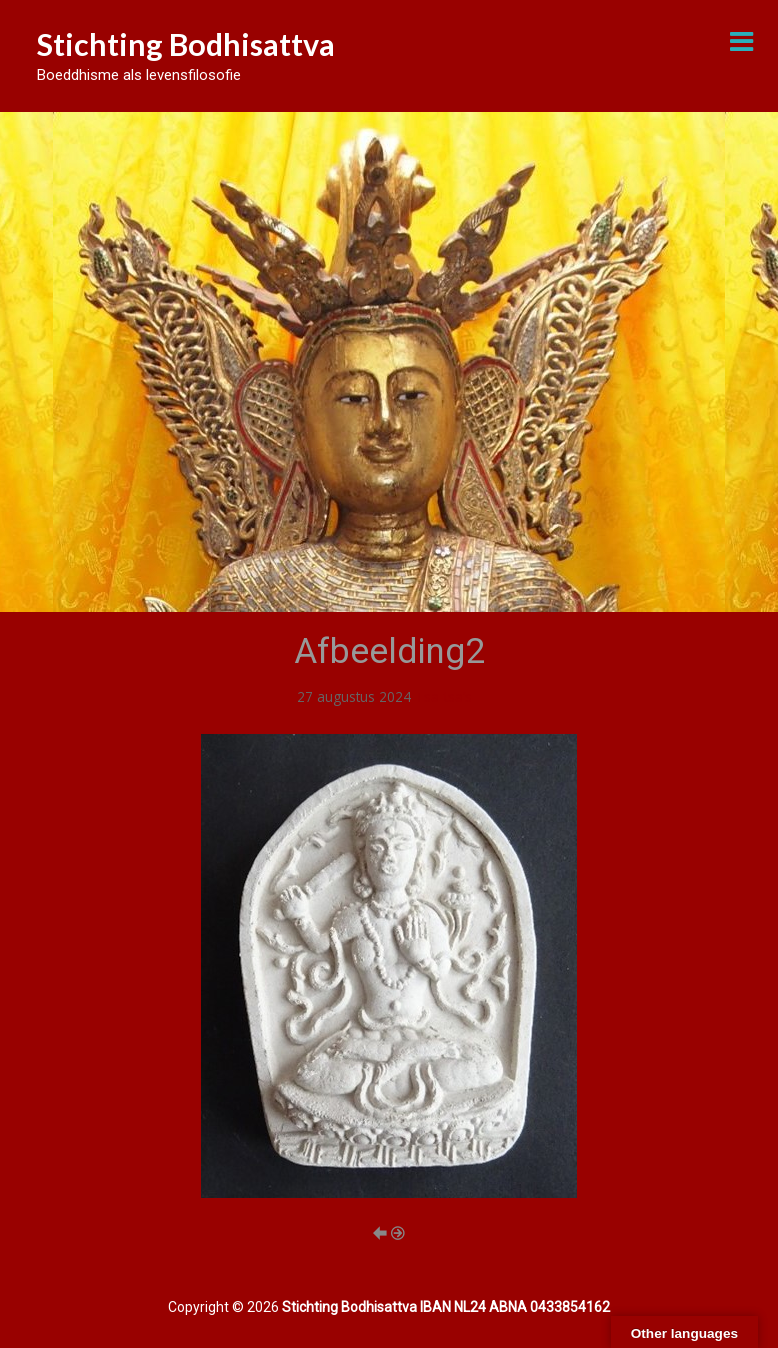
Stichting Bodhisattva (186, 44)
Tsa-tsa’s (443, 696)
